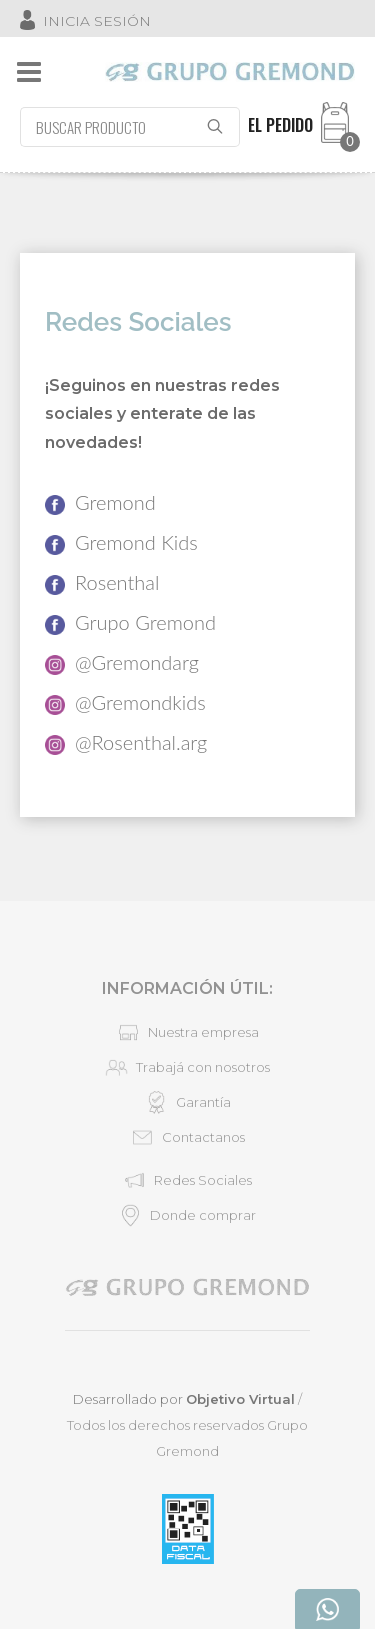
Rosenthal (102, 582)
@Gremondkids (125, 702)
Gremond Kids (121, 542)
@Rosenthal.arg (126, 742)
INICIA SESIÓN (97, 21)
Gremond (100, 502)
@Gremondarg (122, 662)
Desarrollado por (184, 1399)
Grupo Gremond (130, 622)
